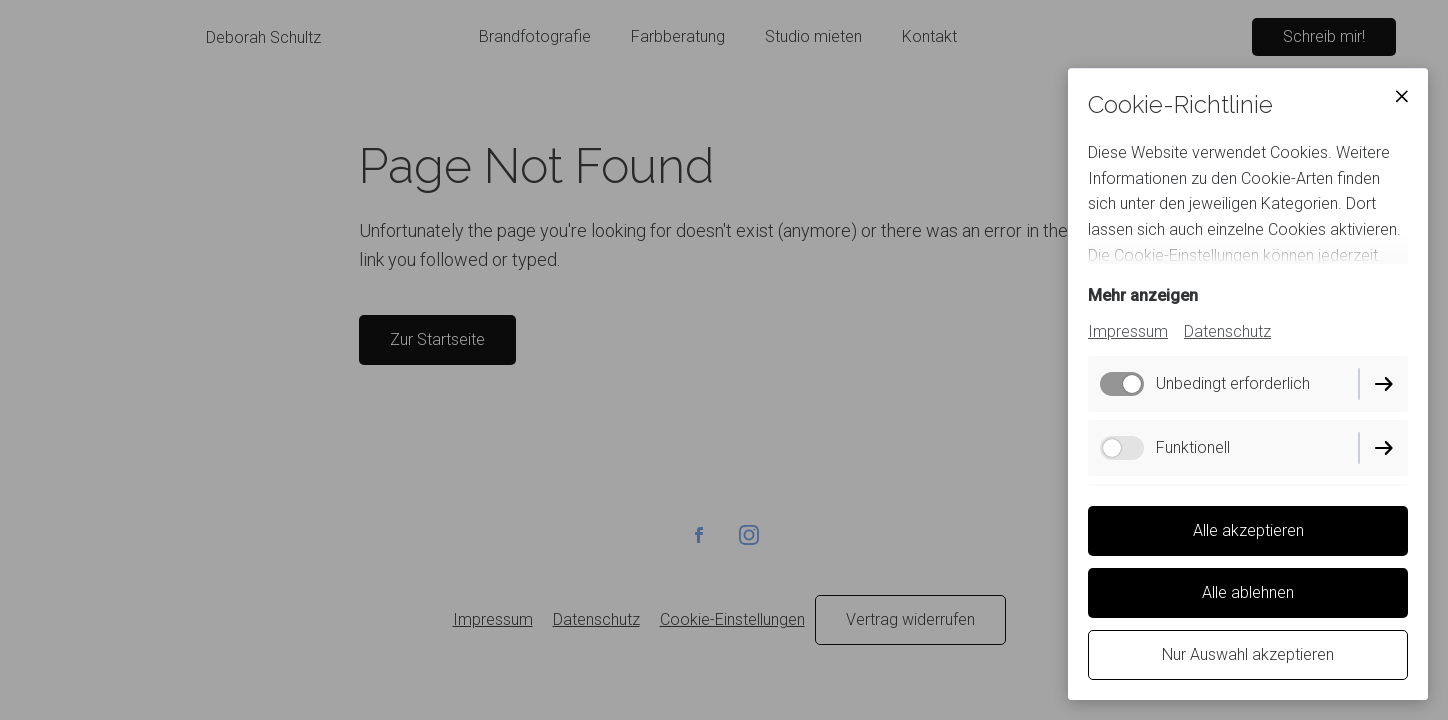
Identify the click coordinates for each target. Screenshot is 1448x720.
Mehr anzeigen (1143, 295)
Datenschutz (1227, 331)
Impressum (1128, 331)
